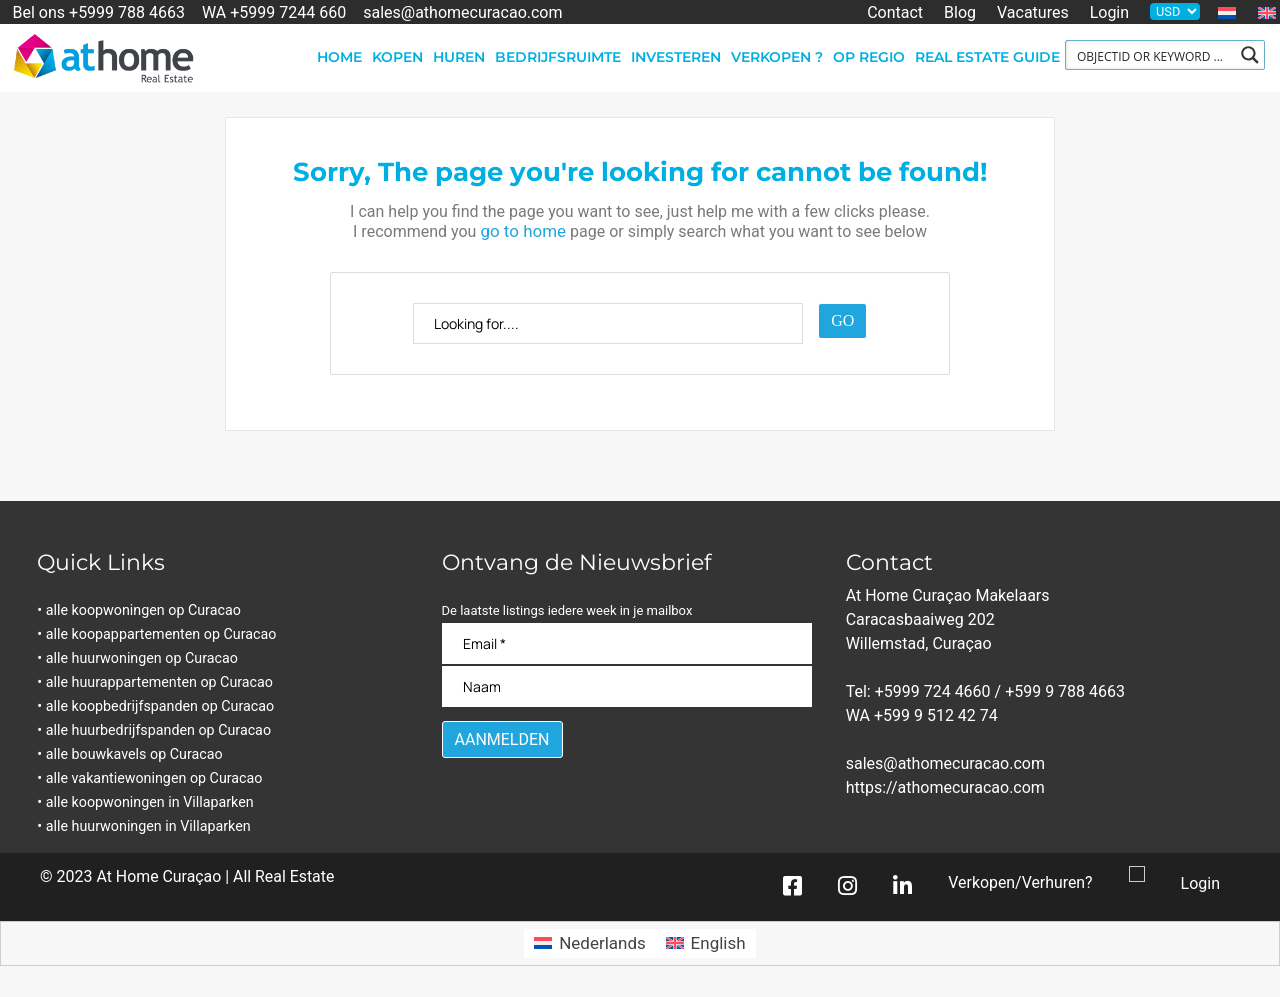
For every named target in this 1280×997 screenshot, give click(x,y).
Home (339, 57)
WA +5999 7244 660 (274, 12)
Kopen (397, 57)
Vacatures (1033, 12)
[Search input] (1152, 55)
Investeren (676, 57)
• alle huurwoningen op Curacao (143, 658)
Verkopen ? (777, 57)
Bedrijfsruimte (558, 57)
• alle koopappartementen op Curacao (163, 634)
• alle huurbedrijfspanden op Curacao (160, 730)
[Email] (627, 643)
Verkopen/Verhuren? (1019, 884)
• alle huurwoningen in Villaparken (150, 826)
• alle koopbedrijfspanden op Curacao (161, 706)
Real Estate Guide (987, 57)
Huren (459, 57)
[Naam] (627, 686)
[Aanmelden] (502, 739)
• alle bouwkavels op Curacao (135, 754)
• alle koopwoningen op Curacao (145, 610)
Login (1109, 12)
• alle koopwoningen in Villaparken (151, 802)
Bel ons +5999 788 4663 (99, 12)
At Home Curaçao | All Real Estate (216, 877)
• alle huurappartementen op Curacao (161, 682)
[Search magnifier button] (1250, 55)
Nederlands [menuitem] (602, 944)
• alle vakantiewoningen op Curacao (156, 778)
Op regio (869, 57)
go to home (523, 231)
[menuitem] (1227, 13)
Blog (960, 12)
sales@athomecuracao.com (462, 12)
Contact (895, 12)
